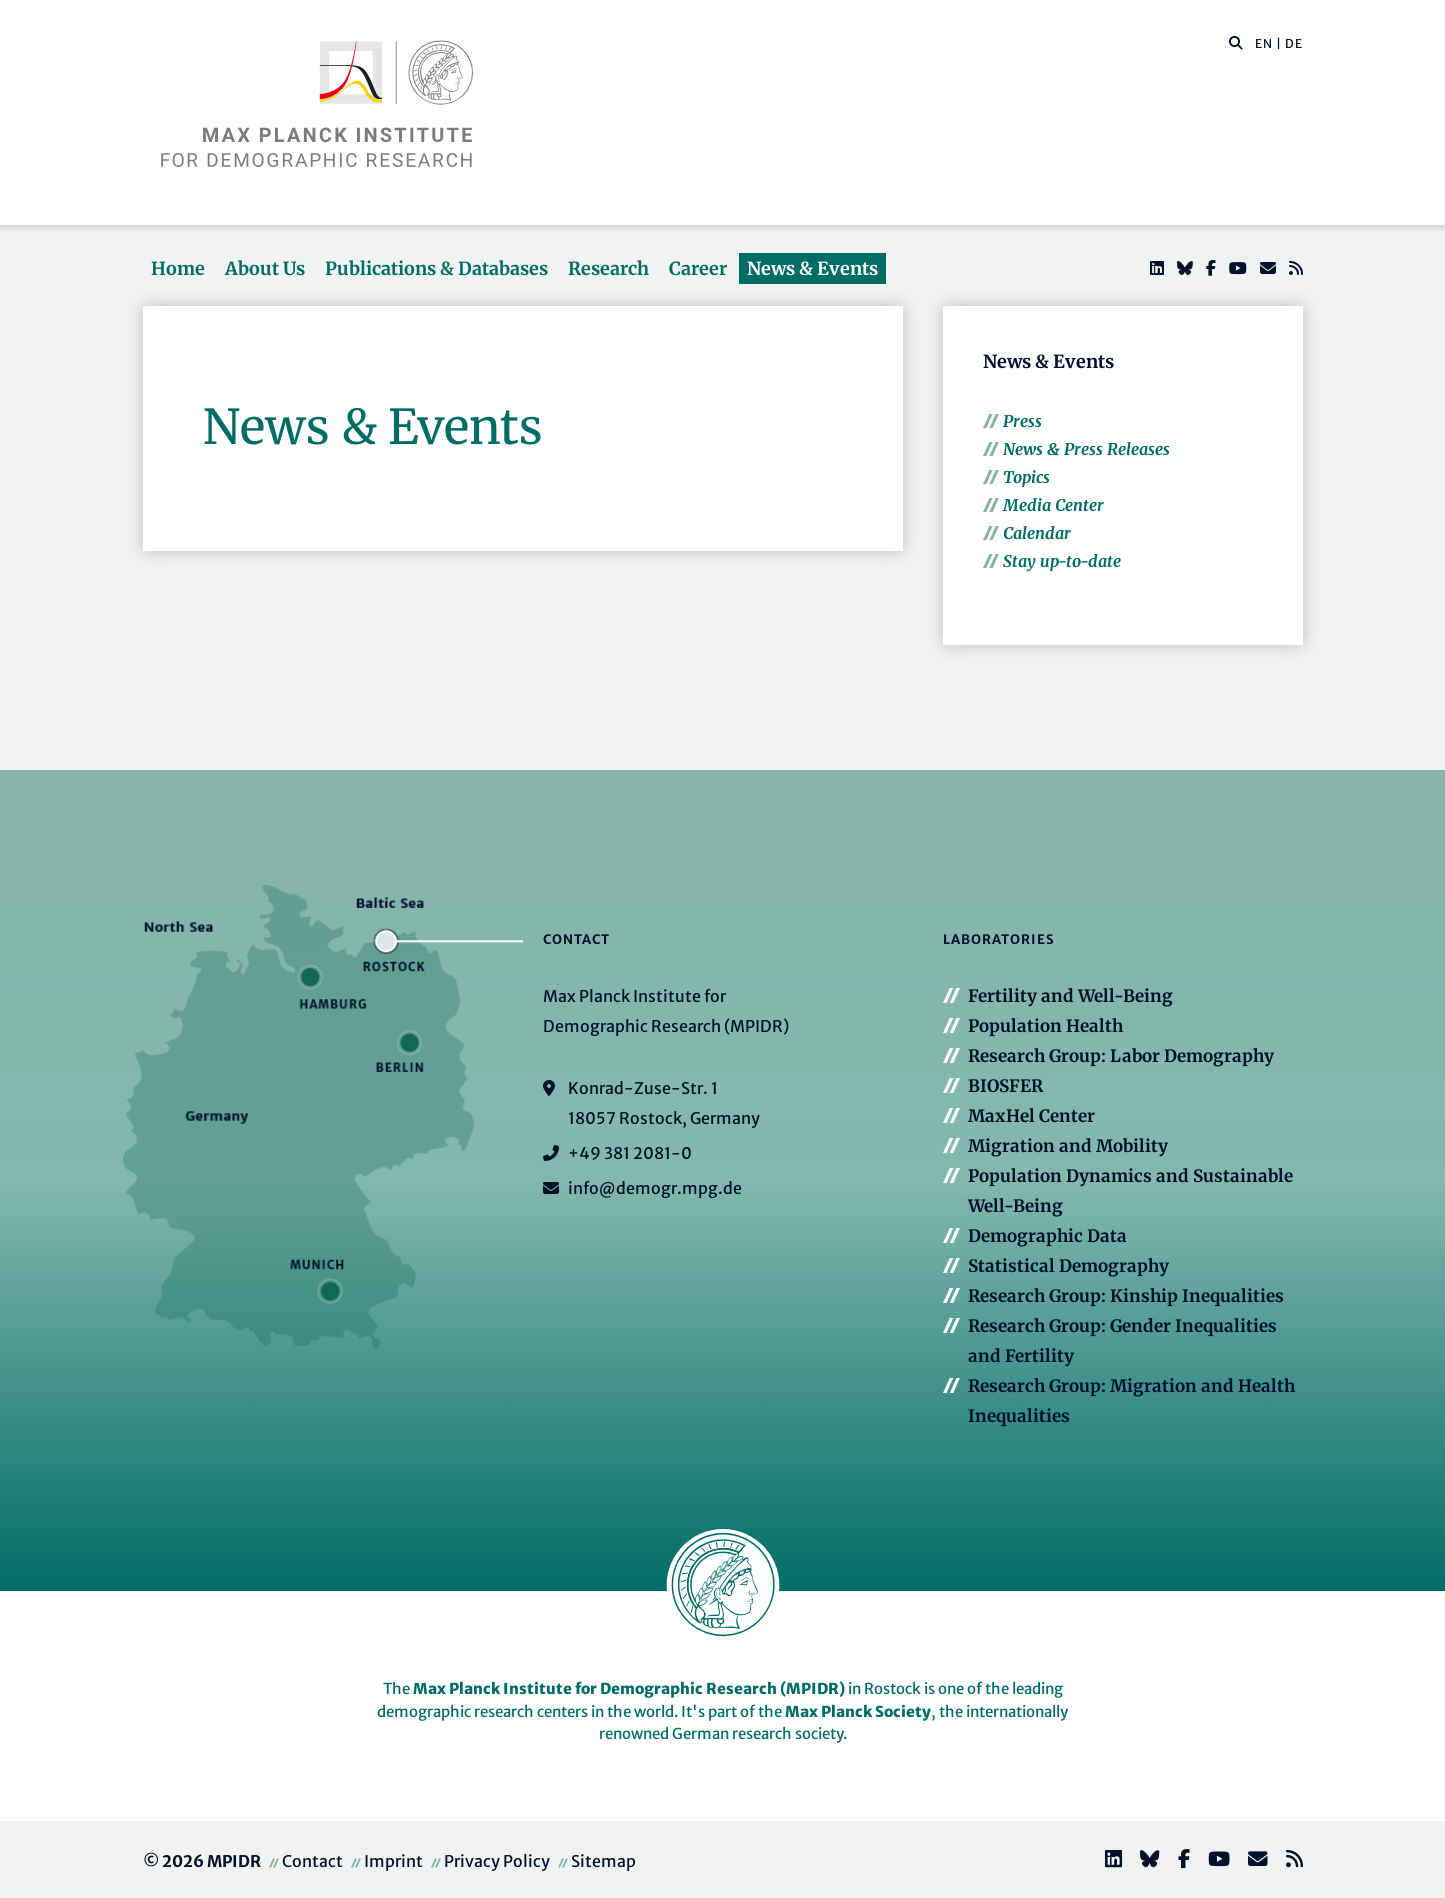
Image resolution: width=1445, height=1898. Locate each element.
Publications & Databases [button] (436, 268)
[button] (1236, 42)
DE (1294, 43)
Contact (312, 1861)
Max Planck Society (858, 1711)
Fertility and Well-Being (1070, 996)
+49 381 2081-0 (630, 1153)
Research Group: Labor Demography (1121, 1056)
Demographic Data (1047, 1236)
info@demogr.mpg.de (655, 1188)
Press (1022, 421)
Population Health (1045, 1026)
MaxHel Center (1031, 1116)
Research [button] (608, 268)
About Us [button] (265, 268)
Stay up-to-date (1062, 561)
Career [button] (698, 268)
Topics (1026, 477)
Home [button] (178, 268)
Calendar (1037, 533)
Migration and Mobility (1068, 1146)
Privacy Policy (497, 1861)
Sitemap (603, 1861)
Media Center (1053, 505)
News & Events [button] (812, 268)
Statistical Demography (1068, 1266)
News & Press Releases (1086, 449)
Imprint (393, 1861)
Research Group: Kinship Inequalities (1126, 1296)
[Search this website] (1225, 44)
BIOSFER (1005, 1086)
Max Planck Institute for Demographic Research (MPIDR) (629, 1688)
